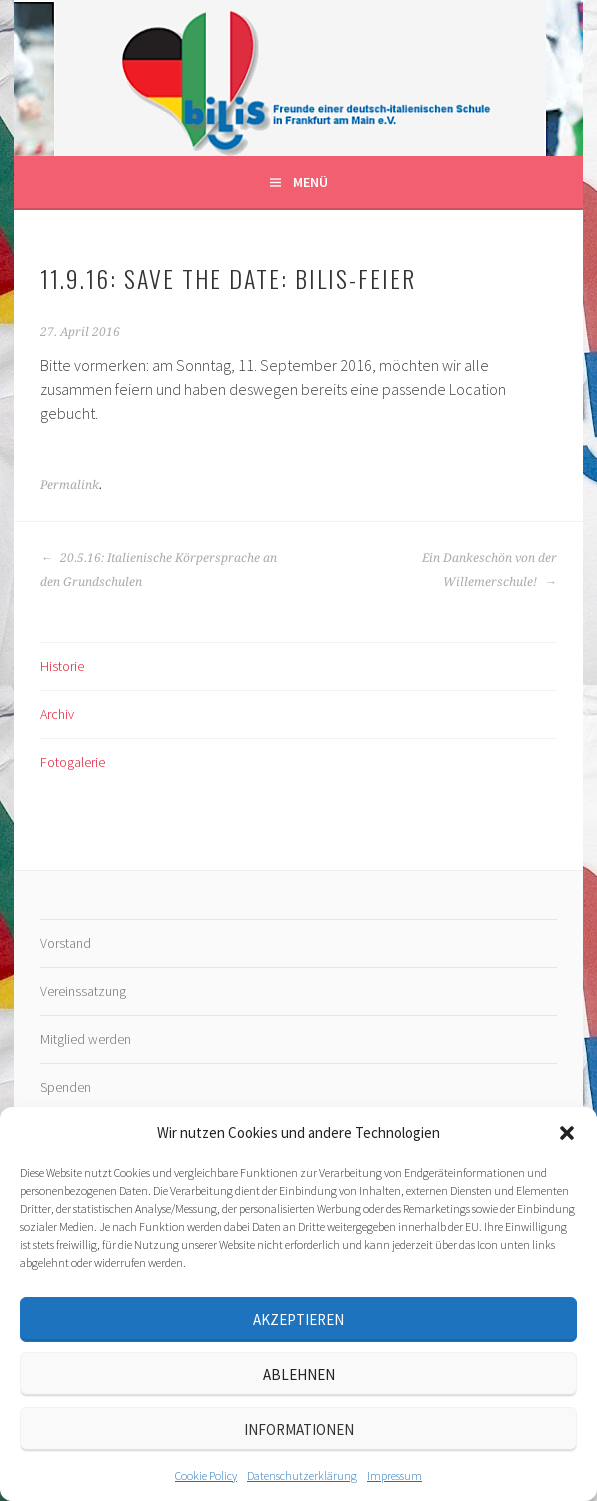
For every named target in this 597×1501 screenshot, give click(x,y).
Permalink (69, 485)
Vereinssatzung (83, 991)
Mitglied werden (85, 1039)
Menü (310, 182)
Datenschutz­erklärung (302, 1475)
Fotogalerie (72, 762)
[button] (567, 1133)
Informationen (299, 1429)
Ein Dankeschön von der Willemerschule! (489, 570)
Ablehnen (299, 1374)
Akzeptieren (298, 1319)
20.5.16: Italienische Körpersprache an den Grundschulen (158, 570)
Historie (62, 666)
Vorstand (65, 943)
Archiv (57, 714)
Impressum (394, 1475)
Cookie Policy (206, 1475)
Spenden (65, 1087)
